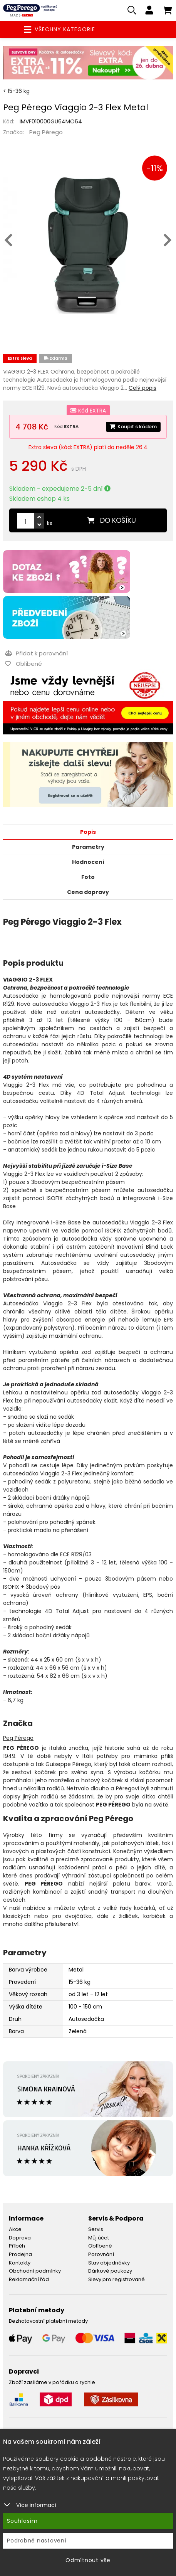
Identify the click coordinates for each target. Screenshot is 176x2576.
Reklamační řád (29, 2279)
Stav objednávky (109, 2262)
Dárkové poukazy (110, 2271)
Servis (95, 2229)
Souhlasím (22, 2521)
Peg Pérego (46, 132)
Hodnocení (88, 862)
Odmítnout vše (88, 2560)
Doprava (20, 2237)
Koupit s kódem (133, 426)
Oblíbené (100, 2245)
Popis (88, 832)
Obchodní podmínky (35, 2271)
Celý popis (142, 388)
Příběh (17, 2245)
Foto (88, 877)
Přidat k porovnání (36, 653)
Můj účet (98, 2237)
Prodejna (20, 2254)
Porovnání (101, 2254)
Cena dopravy (88, 892)
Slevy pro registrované (116, 2279)
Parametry (88, 847)
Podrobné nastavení (37, 2540)
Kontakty (19, 2262)
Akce (15, 2229)
